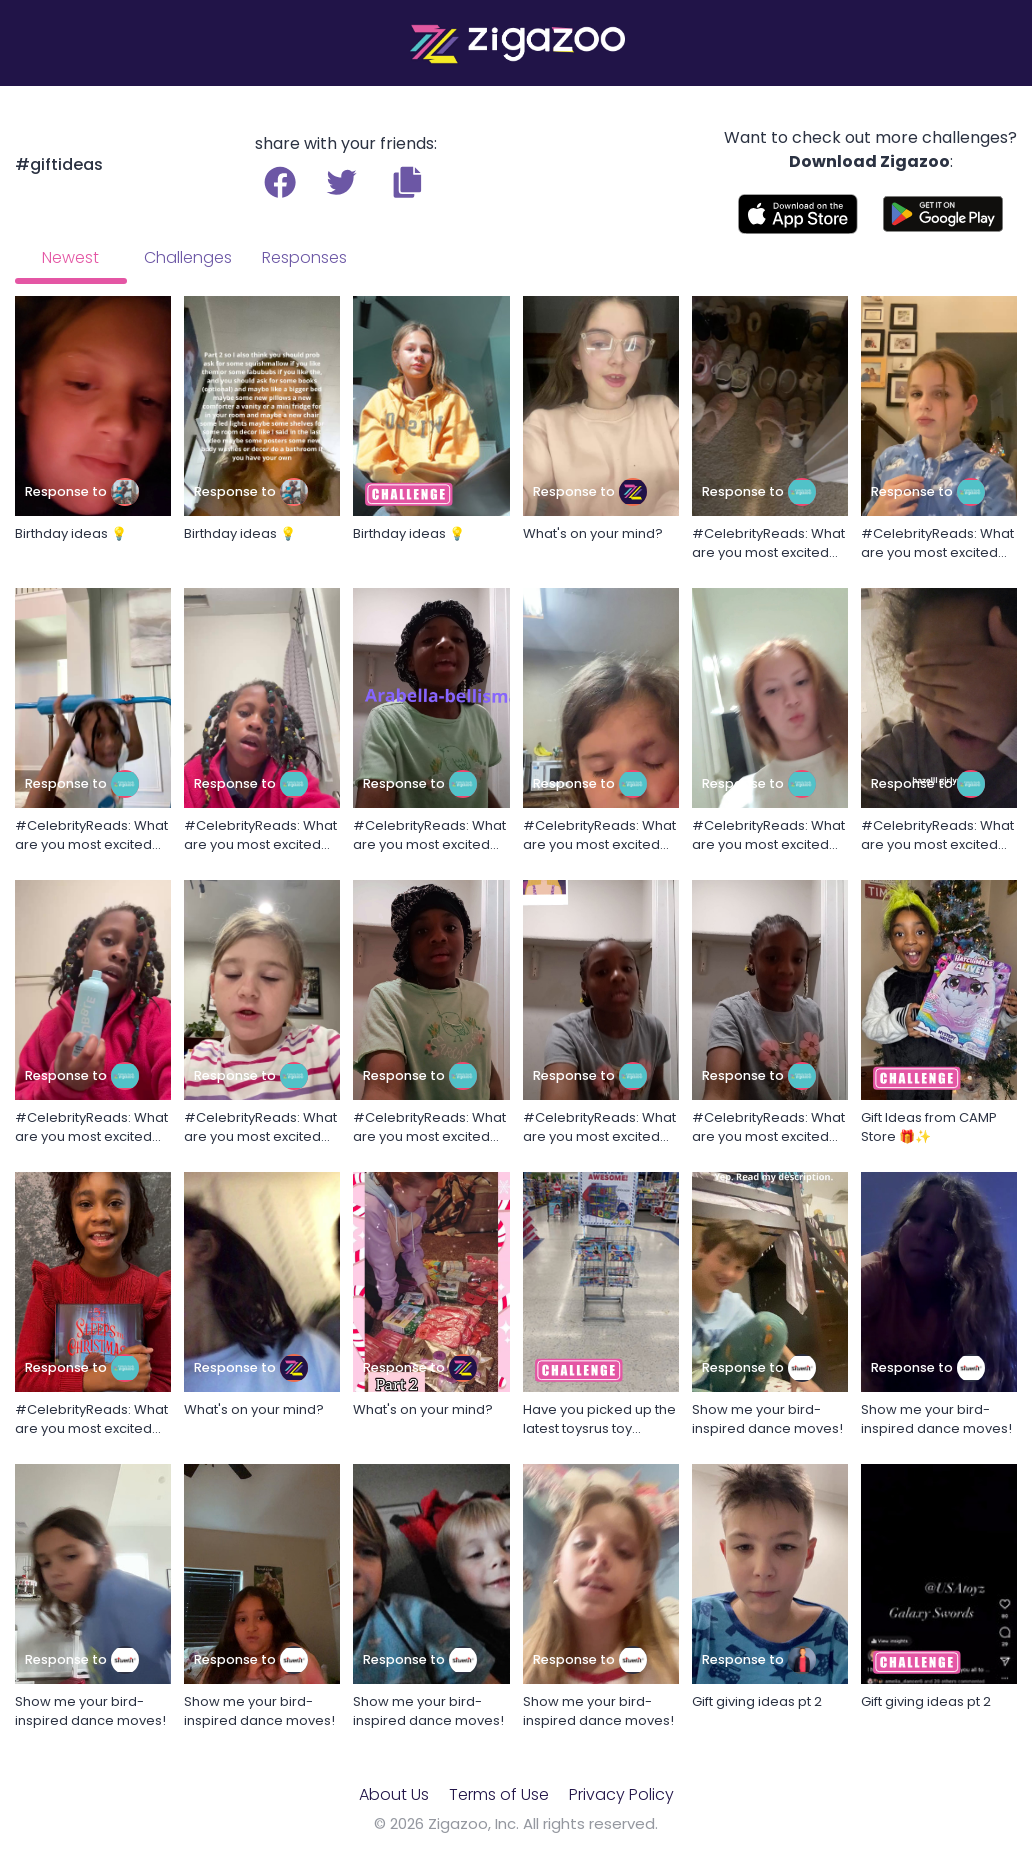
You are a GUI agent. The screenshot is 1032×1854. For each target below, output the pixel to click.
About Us (394, 1794)
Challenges (188, 257)
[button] (407, 182)
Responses (304, 257)
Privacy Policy (621, 1794)
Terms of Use (499, 1794)
